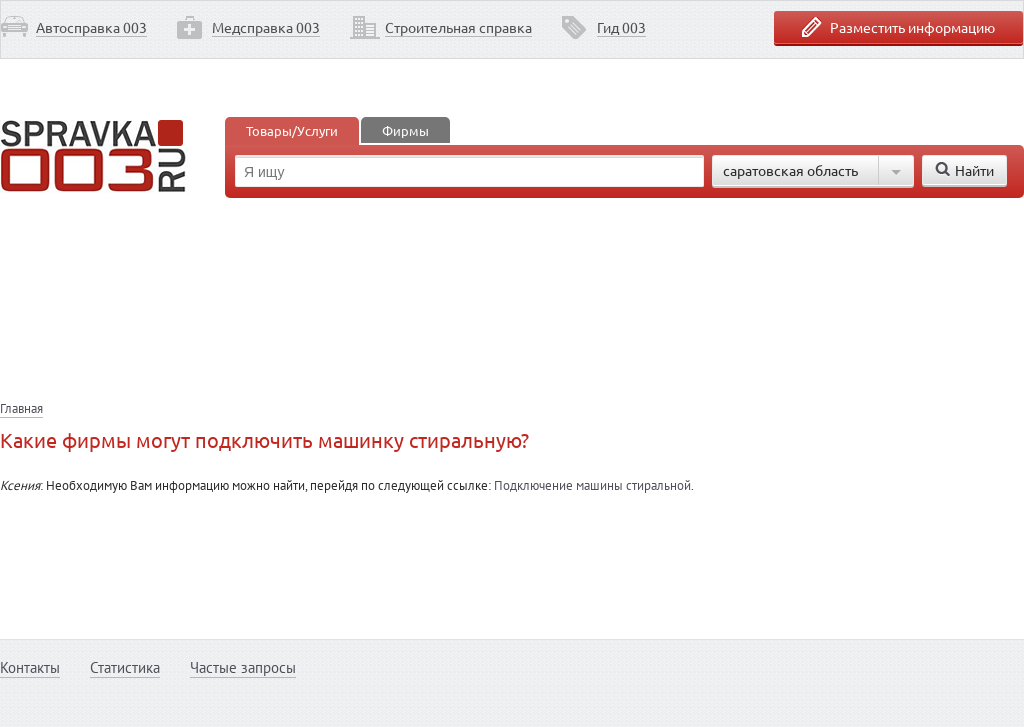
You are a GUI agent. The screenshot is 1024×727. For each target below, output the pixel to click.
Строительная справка (458, 27)
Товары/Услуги (292, 130)
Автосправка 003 (91, 27)
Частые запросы (243, 667)
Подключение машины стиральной (592, 485)
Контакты (30, 667)
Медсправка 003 (266, 27)
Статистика (125, 667)
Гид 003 (621, 27)
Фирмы (405, 130)
